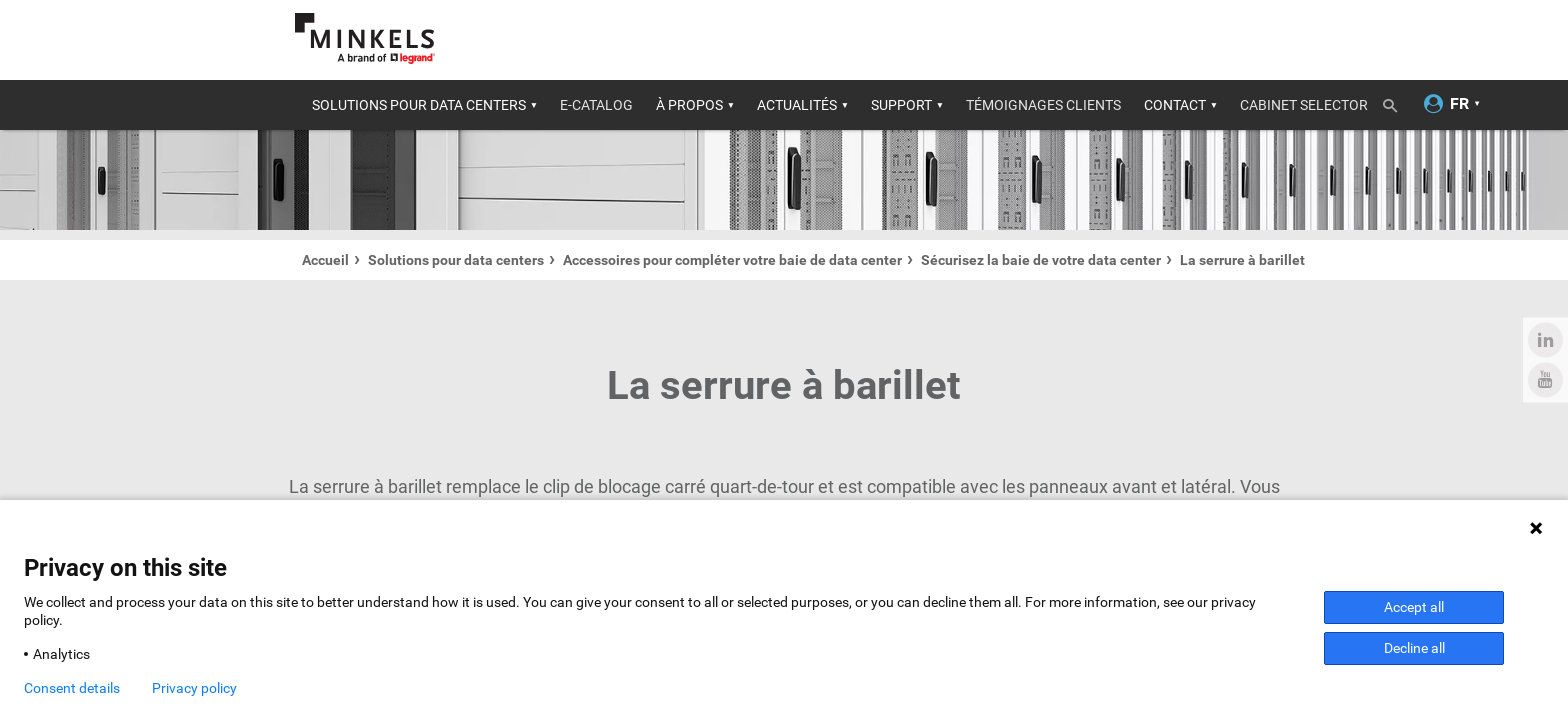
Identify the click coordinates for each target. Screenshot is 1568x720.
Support (901, 105)
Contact (1175, 105)
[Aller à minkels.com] (365, 38)
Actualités (797, 105)
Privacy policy (194, 688)
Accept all (1414, 607)
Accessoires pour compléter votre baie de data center (732, 260)
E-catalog (596, 105)
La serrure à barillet (1242, 260)
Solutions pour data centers (419, 105)
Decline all (1414, 648)
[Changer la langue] (1460, 104)
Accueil (325, 260)
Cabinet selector (1304, 105)
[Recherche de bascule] (1397, 102)
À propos (689, 105)
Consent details (72, 688)
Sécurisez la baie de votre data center (1041, 260)
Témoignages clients (1043, 105)
